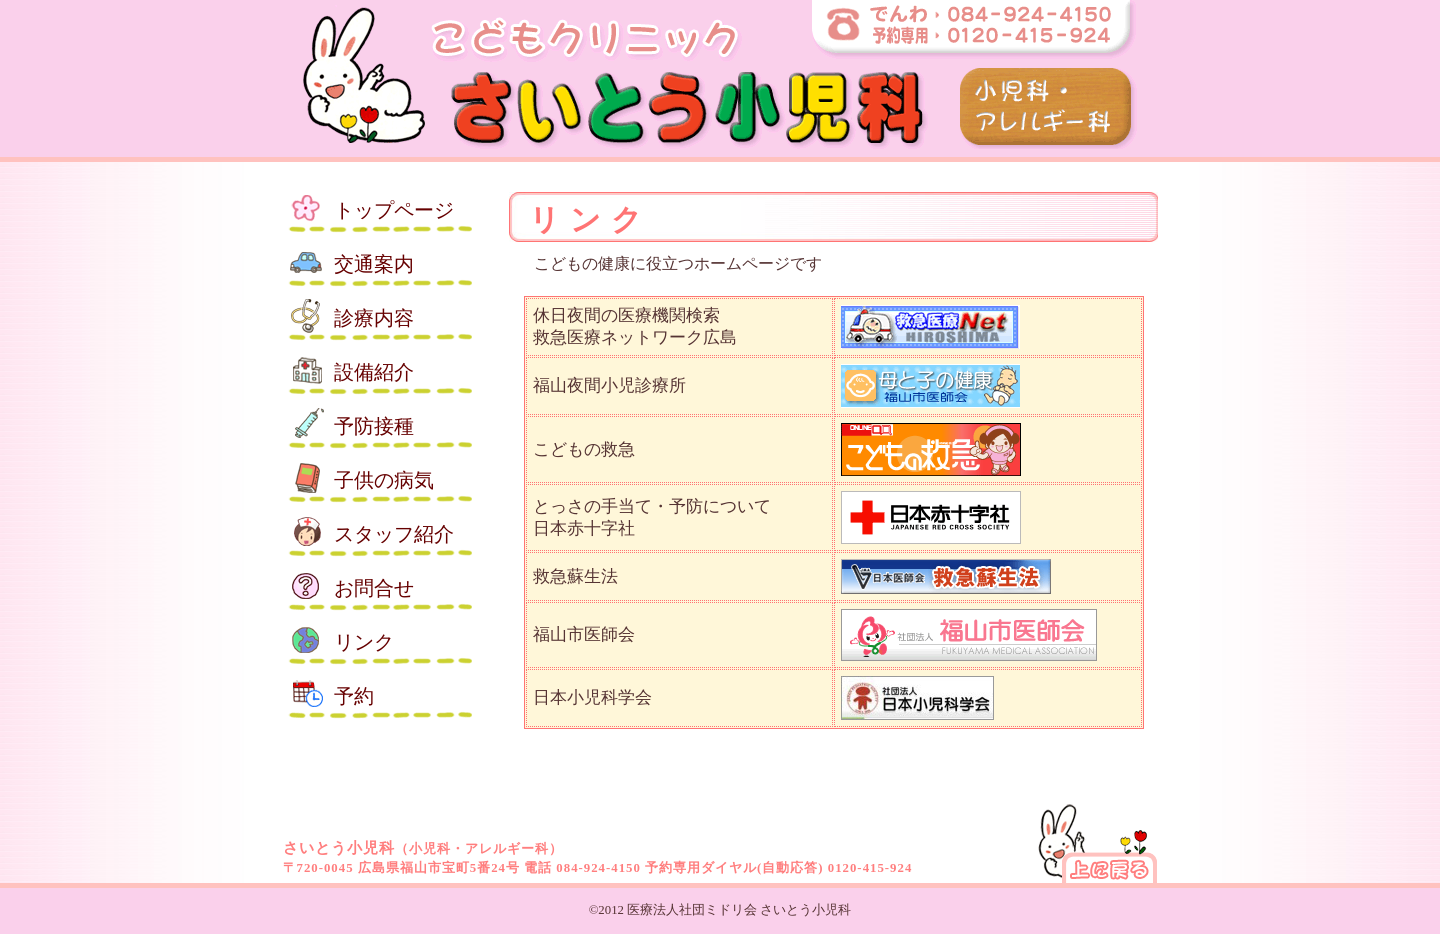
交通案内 (374, 264)
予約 (354, 696)
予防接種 (374, 426)
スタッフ (394, 534)
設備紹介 (374, 372)
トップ (394, 210)
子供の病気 (384, 480)
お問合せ (374, 588)
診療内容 (374, 318)
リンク (364, 642)
